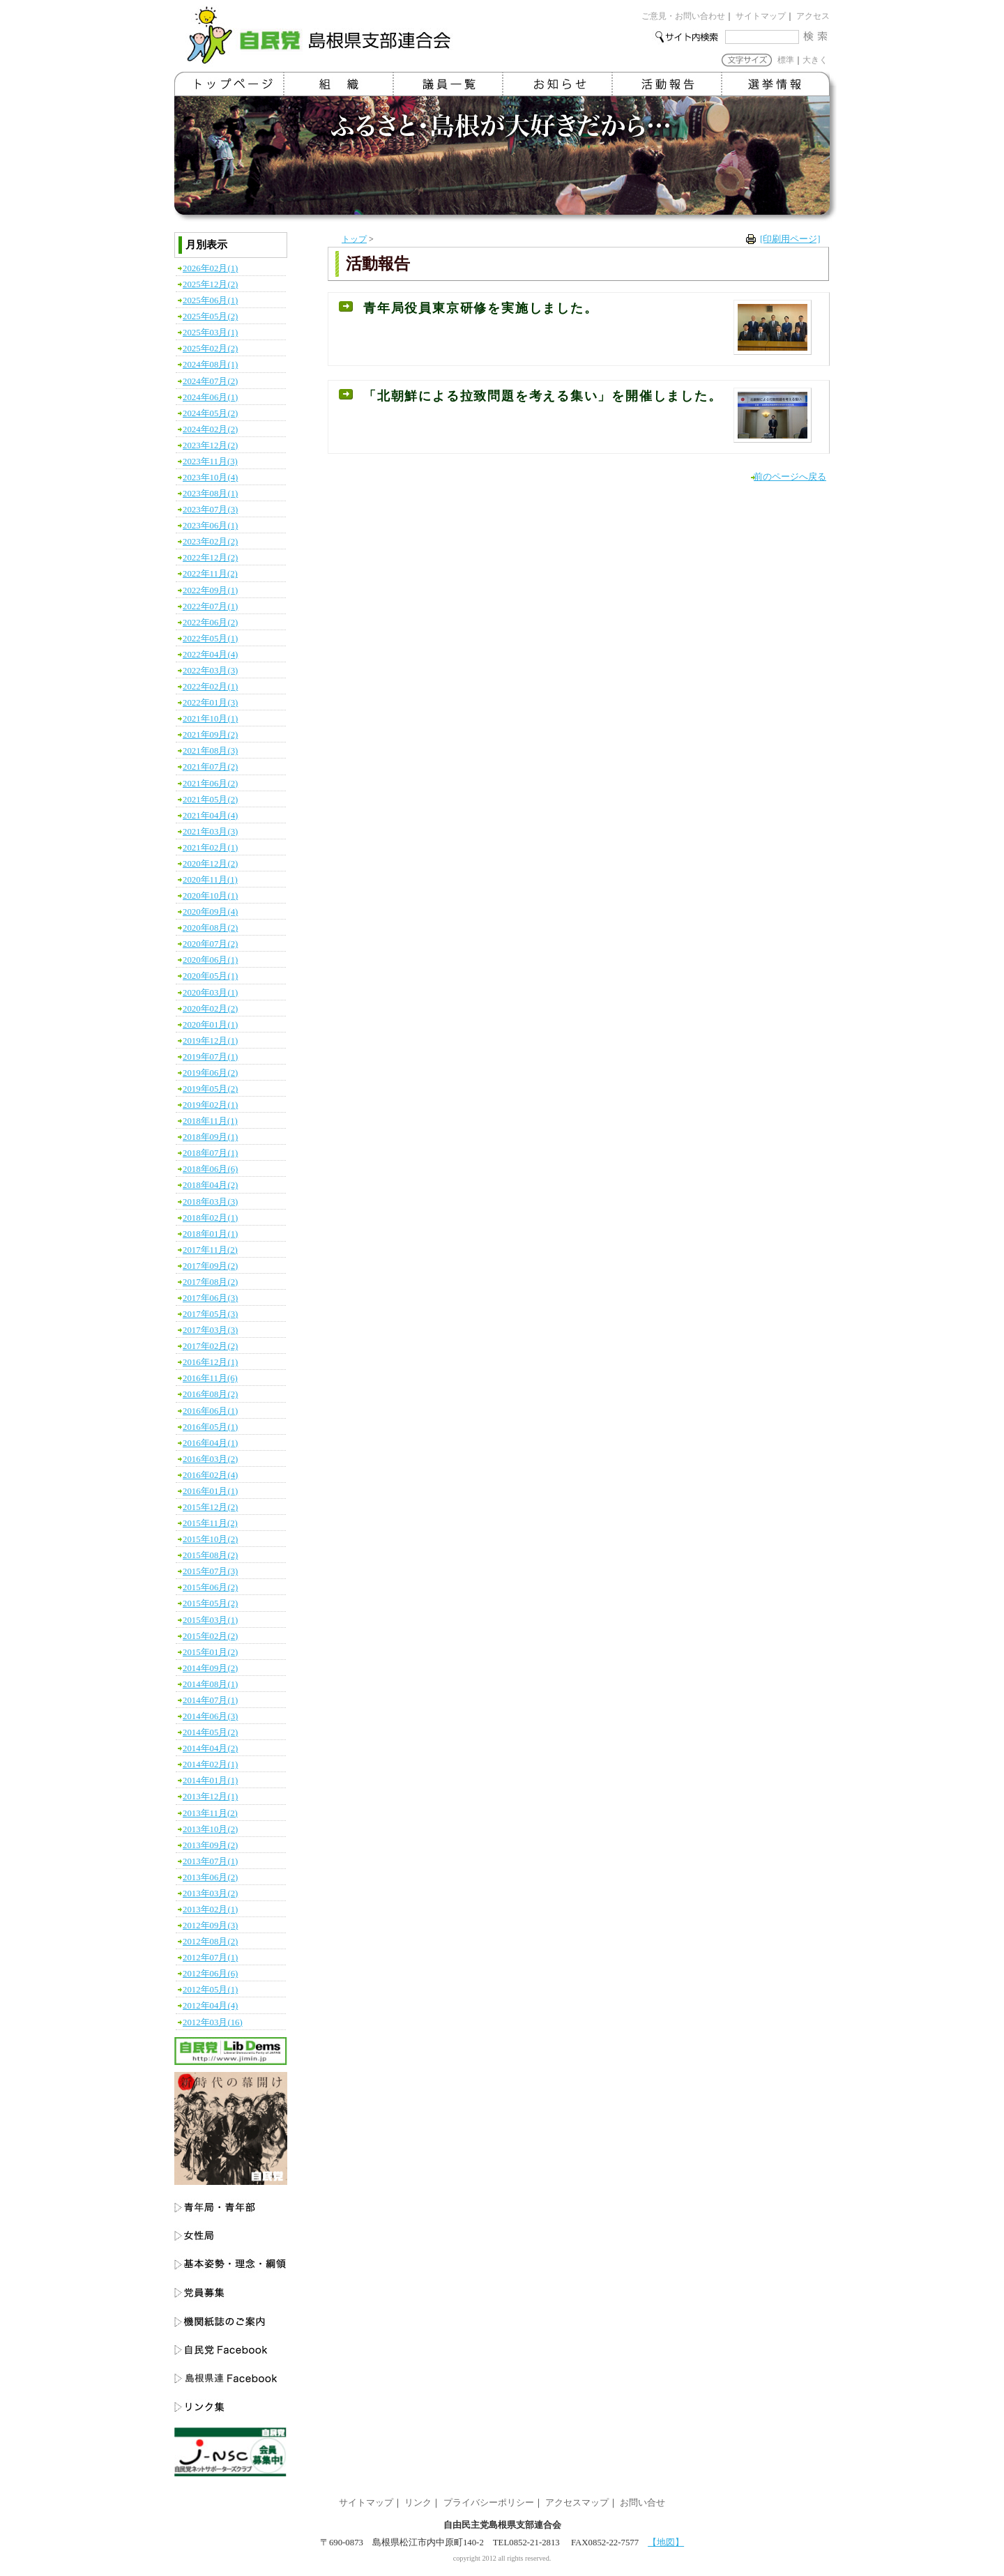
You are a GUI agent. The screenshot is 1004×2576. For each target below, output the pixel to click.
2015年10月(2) (210, 1539)
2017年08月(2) (210, 1282)
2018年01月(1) (210, 1234)
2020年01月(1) (210, 1025)
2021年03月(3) (210, 832)
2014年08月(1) (210, 1684)
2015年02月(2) (210, 1636)
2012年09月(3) (210, 1925)
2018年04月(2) (210, 1185)
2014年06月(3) (210, 1716)
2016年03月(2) (210, 1459)
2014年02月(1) (210, 1764)
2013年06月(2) (210, 1877)
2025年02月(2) (210, 348)
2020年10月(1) (210, 896)
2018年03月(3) (210, 1202)
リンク (418, 2503)
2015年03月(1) (210, 1620)
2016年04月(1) (210, 1443)
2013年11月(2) (210, 1813)
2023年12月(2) (210, 445)
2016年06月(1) (210, 1411)
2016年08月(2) (210, 1394)
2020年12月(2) (210, 864)
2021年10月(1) (210, 719)
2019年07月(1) (210, 1057)
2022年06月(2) (210, 622)
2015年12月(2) (210, 1507)
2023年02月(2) (210, 542)
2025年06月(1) (210, 300)
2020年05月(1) (210, 976)
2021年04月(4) (210, 816)
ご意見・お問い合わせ (683, 16)
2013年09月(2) (210, 1845)
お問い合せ (642, 2503)
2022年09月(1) (210, 590)
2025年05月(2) (210, 316)
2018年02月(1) (210, 1218)
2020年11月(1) (210, 880)
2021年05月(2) (210, 800)
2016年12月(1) (210, 1362)
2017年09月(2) (210, 1266)
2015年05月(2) (210, 1603)
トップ (354, 239)
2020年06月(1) (210, 960)
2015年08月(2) (210, 1555)
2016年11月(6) (210, 1378)
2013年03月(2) (210, 1893)
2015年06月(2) (210, 1587)
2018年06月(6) (210, 1169)
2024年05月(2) (210, 413)
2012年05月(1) (210, 1990)
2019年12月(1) (210, 1041)
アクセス (813, 16)
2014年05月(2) (210, 1732)
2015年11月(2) (210, 1523)
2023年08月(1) (210, 493)
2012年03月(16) (213, 2022)
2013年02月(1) (210, 1909)
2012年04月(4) (210, 2006)
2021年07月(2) (210, 767)
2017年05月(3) (210, 1314)
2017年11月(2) (210, 1250)
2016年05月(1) (210, 1427)
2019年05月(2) (210, 1089)
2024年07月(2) (210, 381)
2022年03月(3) (210, 671)
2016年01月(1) (210, 1491)
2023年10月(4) (210, 477)
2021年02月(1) (210, 848)
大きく (815, 60)
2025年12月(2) (210, 284)
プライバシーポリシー (488, 2503)
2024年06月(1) (210, 397)
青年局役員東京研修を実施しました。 (480, 308)
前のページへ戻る (790, 477)
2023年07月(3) (210, 510)
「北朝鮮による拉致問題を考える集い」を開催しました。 (542, 396)
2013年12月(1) (210, 1796)
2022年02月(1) (210, 687)
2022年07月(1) (210, 606)
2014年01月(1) (210, 1780)
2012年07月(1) (210, 1958)
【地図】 (666, 2542)
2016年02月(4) (210, 1475)
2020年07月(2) (210, 944)
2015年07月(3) (210, 1571)
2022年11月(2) (210, 574)
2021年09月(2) (210, 735)
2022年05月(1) (210, 638)
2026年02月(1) (210, 268)
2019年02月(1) (210, 1105)
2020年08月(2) (210, 928)
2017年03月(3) (210, 1330)
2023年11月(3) (210, 461)
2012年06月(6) (210, 1974)
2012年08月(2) (210, 1941)
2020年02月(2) (210, 1009)
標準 (785, 60)
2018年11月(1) (210, 1121)
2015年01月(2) (210, 1652)
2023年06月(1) (210, 526)
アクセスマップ (577, 2503)
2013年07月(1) (210, 1861)
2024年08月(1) (210, 364)
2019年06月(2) (210, 1073)
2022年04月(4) (210, 655)
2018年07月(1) (210, 1153)
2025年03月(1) (210, 332)
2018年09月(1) (210, 1137)
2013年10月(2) (210, 1829)
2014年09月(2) (210, 1668)
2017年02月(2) (210, 1346)
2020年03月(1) (210, 993)
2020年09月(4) (210, 912)
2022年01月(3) (210, 703)
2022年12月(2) (210, 558)
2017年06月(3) (210, 1298)
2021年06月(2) (210, 783)
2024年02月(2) (210, 429)
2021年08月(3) (210, 751)
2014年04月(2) (210, 1748)
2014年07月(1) (210, 1700)
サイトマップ (761, 16)
